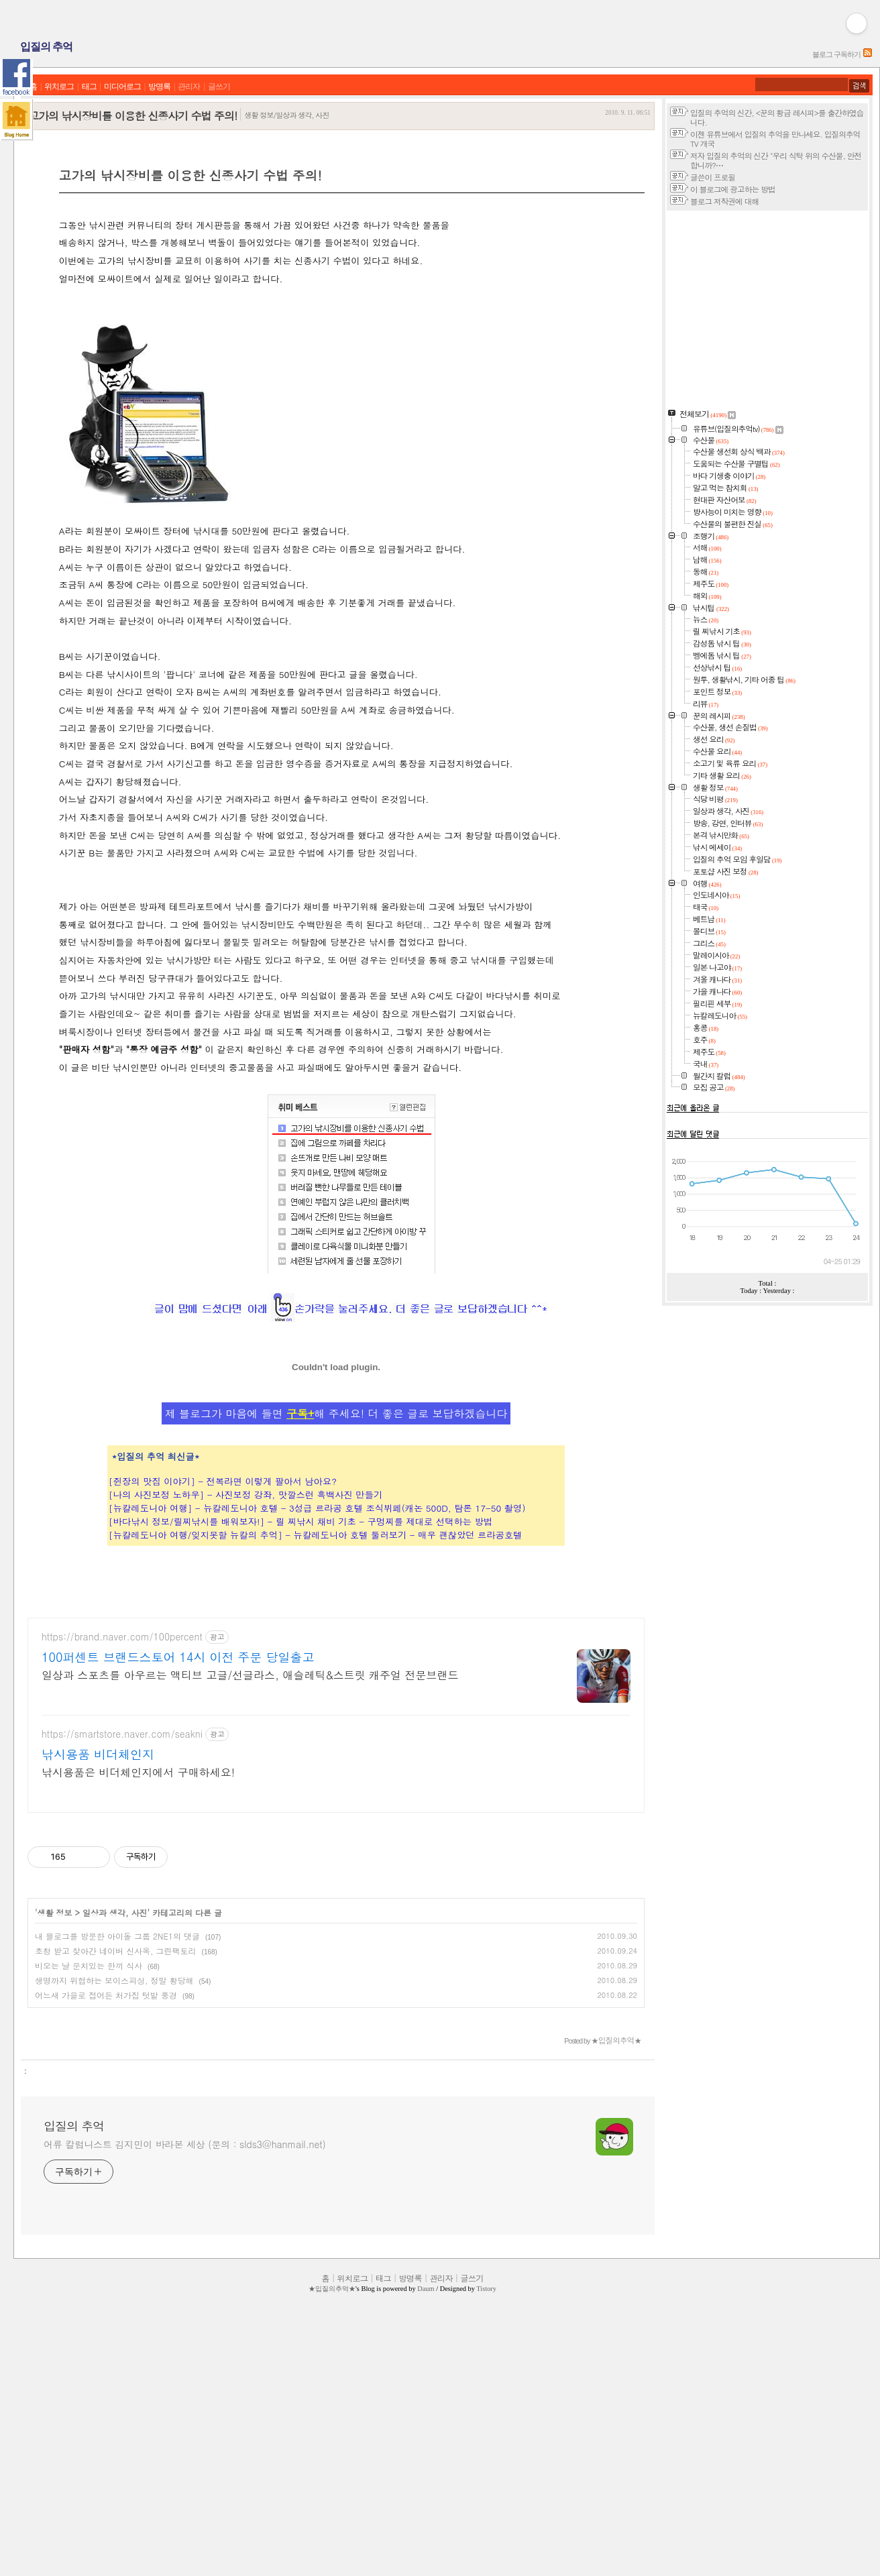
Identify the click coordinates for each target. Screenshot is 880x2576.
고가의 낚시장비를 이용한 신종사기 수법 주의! (132, 115)
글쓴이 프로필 (712, 177)
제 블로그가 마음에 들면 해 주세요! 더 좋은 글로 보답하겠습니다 (336, 1609)
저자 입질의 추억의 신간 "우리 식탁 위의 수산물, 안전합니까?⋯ (775, 160)
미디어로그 (122, 86)
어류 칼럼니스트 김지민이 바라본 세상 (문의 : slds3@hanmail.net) (185, 2379)
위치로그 (59, 86)
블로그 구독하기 (836, 54)
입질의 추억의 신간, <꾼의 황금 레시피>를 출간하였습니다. (776, 117)
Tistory (486, 2524)
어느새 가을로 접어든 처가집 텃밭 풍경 (106, 2230)
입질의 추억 (46, 46)
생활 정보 (55, 2147)
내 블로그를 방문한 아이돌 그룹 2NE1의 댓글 (117, 2171)
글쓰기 (219, 86)
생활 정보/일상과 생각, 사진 (286, 114)
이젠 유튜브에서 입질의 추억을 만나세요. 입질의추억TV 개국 (775, 139)
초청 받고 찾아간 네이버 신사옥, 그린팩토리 (116, 2186)
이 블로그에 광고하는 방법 (732, 189)
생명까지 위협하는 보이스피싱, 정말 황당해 (114, 2215)
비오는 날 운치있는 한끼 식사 (88, 2200)
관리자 (189, 86)
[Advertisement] (229, 241)
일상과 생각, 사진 (115, 2147)
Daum (425, 2524)
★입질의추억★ (332, 2524)
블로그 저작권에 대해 (724, 201)
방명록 (159, 86)
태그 (89, 86)
